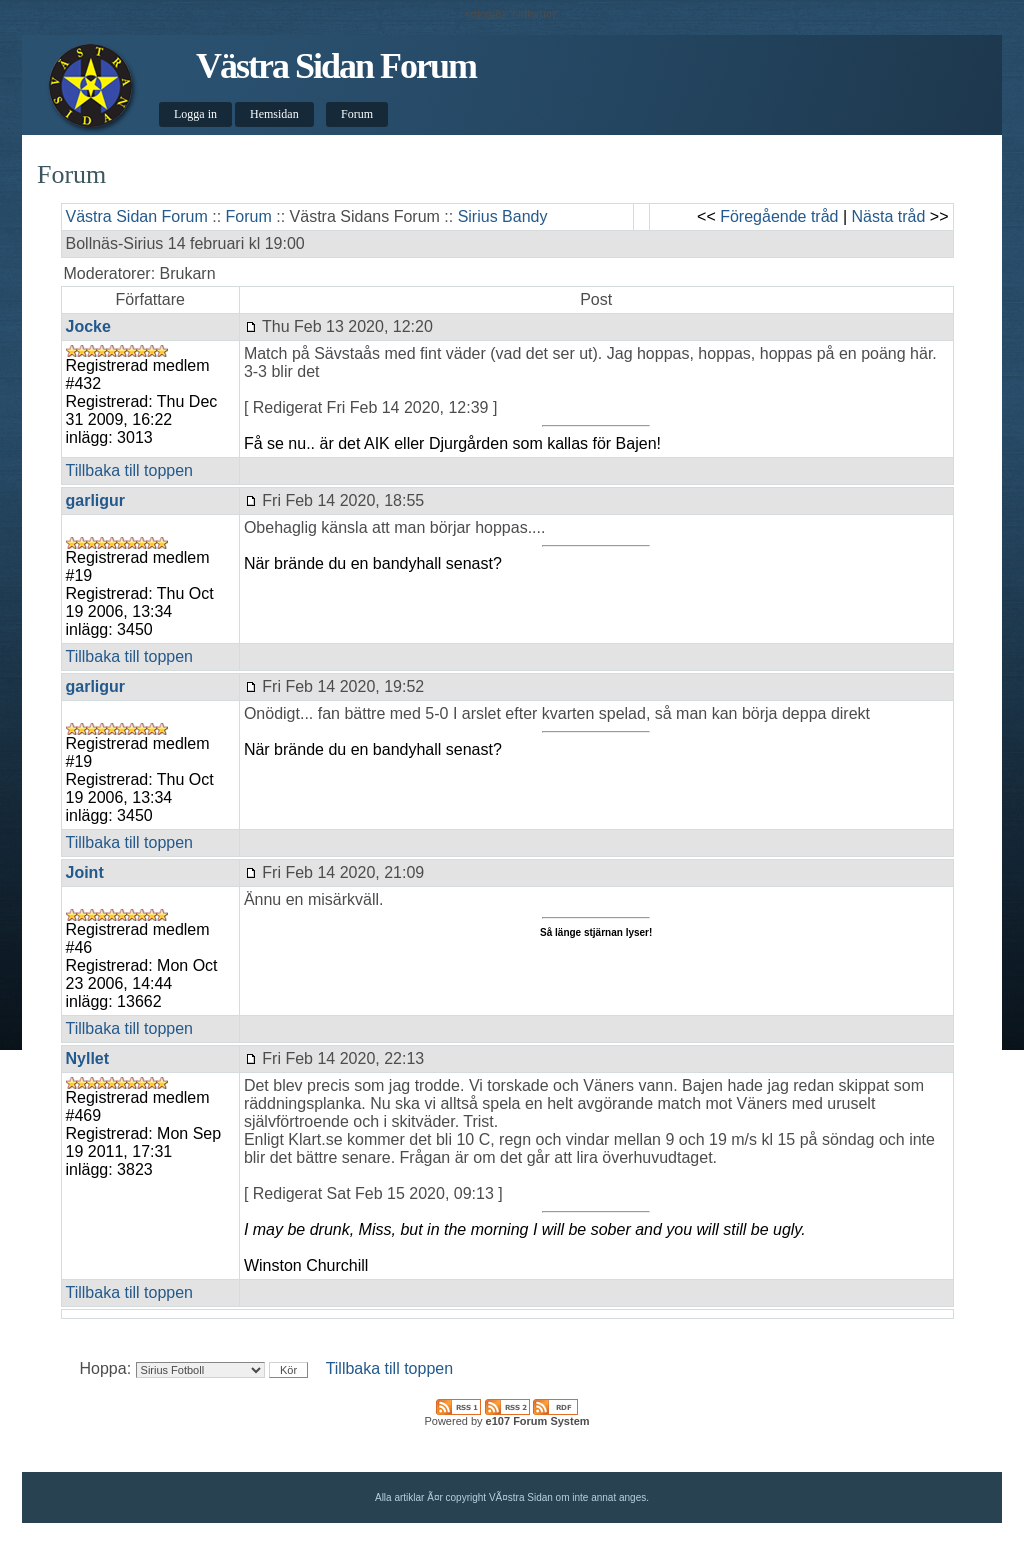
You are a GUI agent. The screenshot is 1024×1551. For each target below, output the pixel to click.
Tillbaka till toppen (129, 470)
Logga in (195, 114)
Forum (357, 114)
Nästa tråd (889, 216)
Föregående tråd (779, 216)
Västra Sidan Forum (336, 66)
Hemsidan (274, 114)
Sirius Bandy (503, 216)
